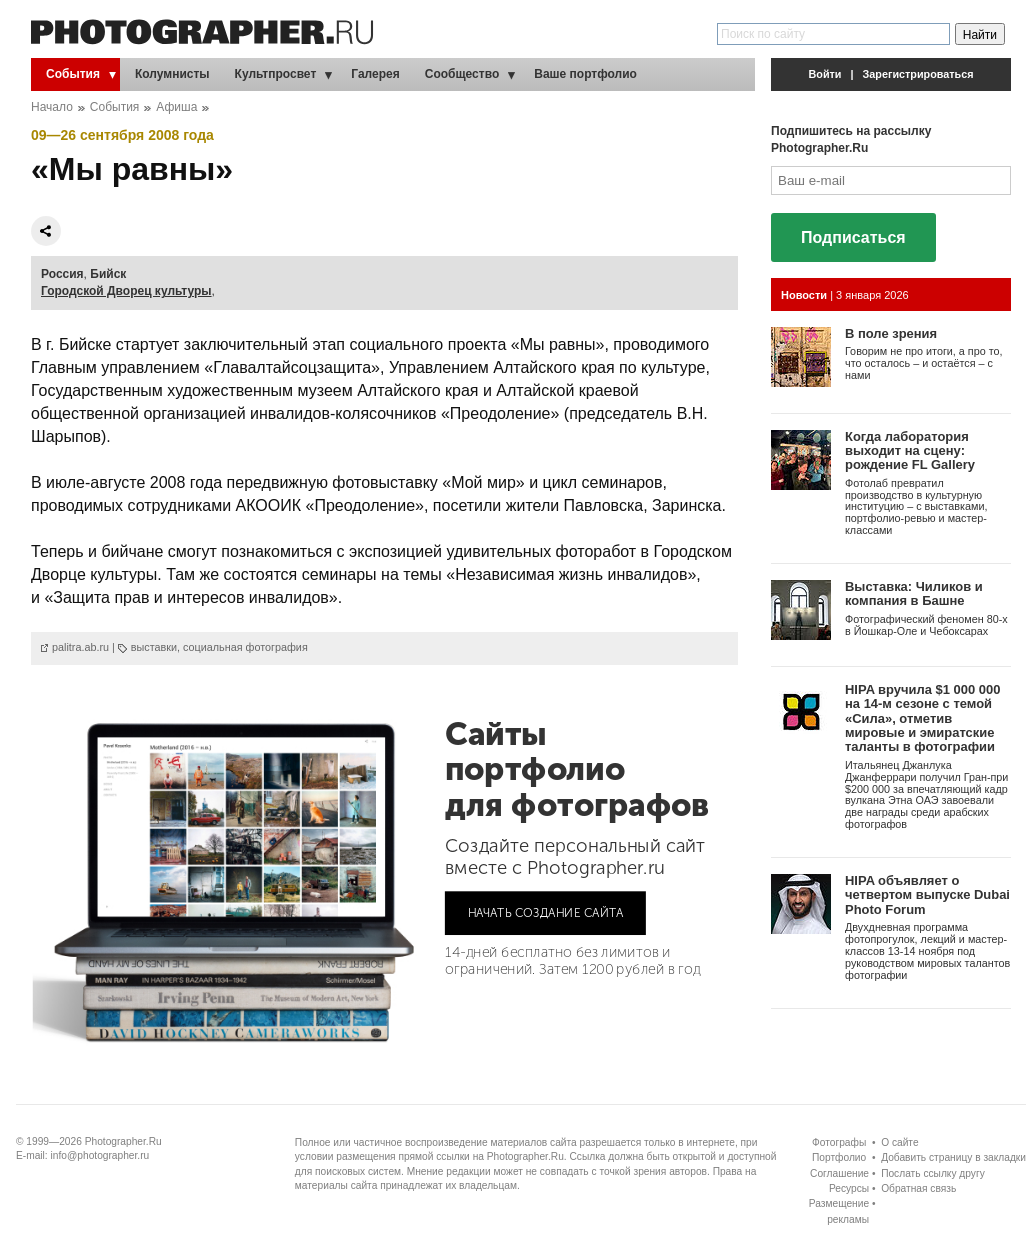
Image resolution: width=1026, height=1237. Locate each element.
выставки (154, 647)
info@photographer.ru (100, 1155)
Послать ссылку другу (933, 1173)
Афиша (176, 107)
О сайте (899, 1142)
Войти (825, 74)
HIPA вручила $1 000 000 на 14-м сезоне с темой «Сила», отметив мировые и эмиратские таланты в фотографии (922, 718)
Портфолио (839, 1157)
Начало (52, 107)
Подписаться (853, 237)
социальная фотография (245, 647)
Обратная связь (918, 1188)
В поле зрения (891, 333)
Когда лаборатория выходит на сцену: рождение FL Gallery (910, 451)
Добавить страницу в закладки (953, 1157)
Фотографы (839, 1142)
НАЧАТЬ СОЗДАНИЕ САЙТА (546, 913)
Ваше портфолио (585, 74)
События (73, 74)
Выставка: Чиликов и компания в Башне (914, 593)
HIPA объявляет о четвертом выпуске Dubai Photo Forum (927, 895)
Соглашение (839, 1173)
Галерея (375, 74)
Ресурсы (849, 1188)
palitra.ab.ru (80, 647)
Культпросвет (276, 74)
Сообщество (462, 74)
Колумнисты (172, 74)
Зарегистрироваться (918, 74)
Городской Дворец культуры (126, 291)
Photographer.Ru (123, 1141)
